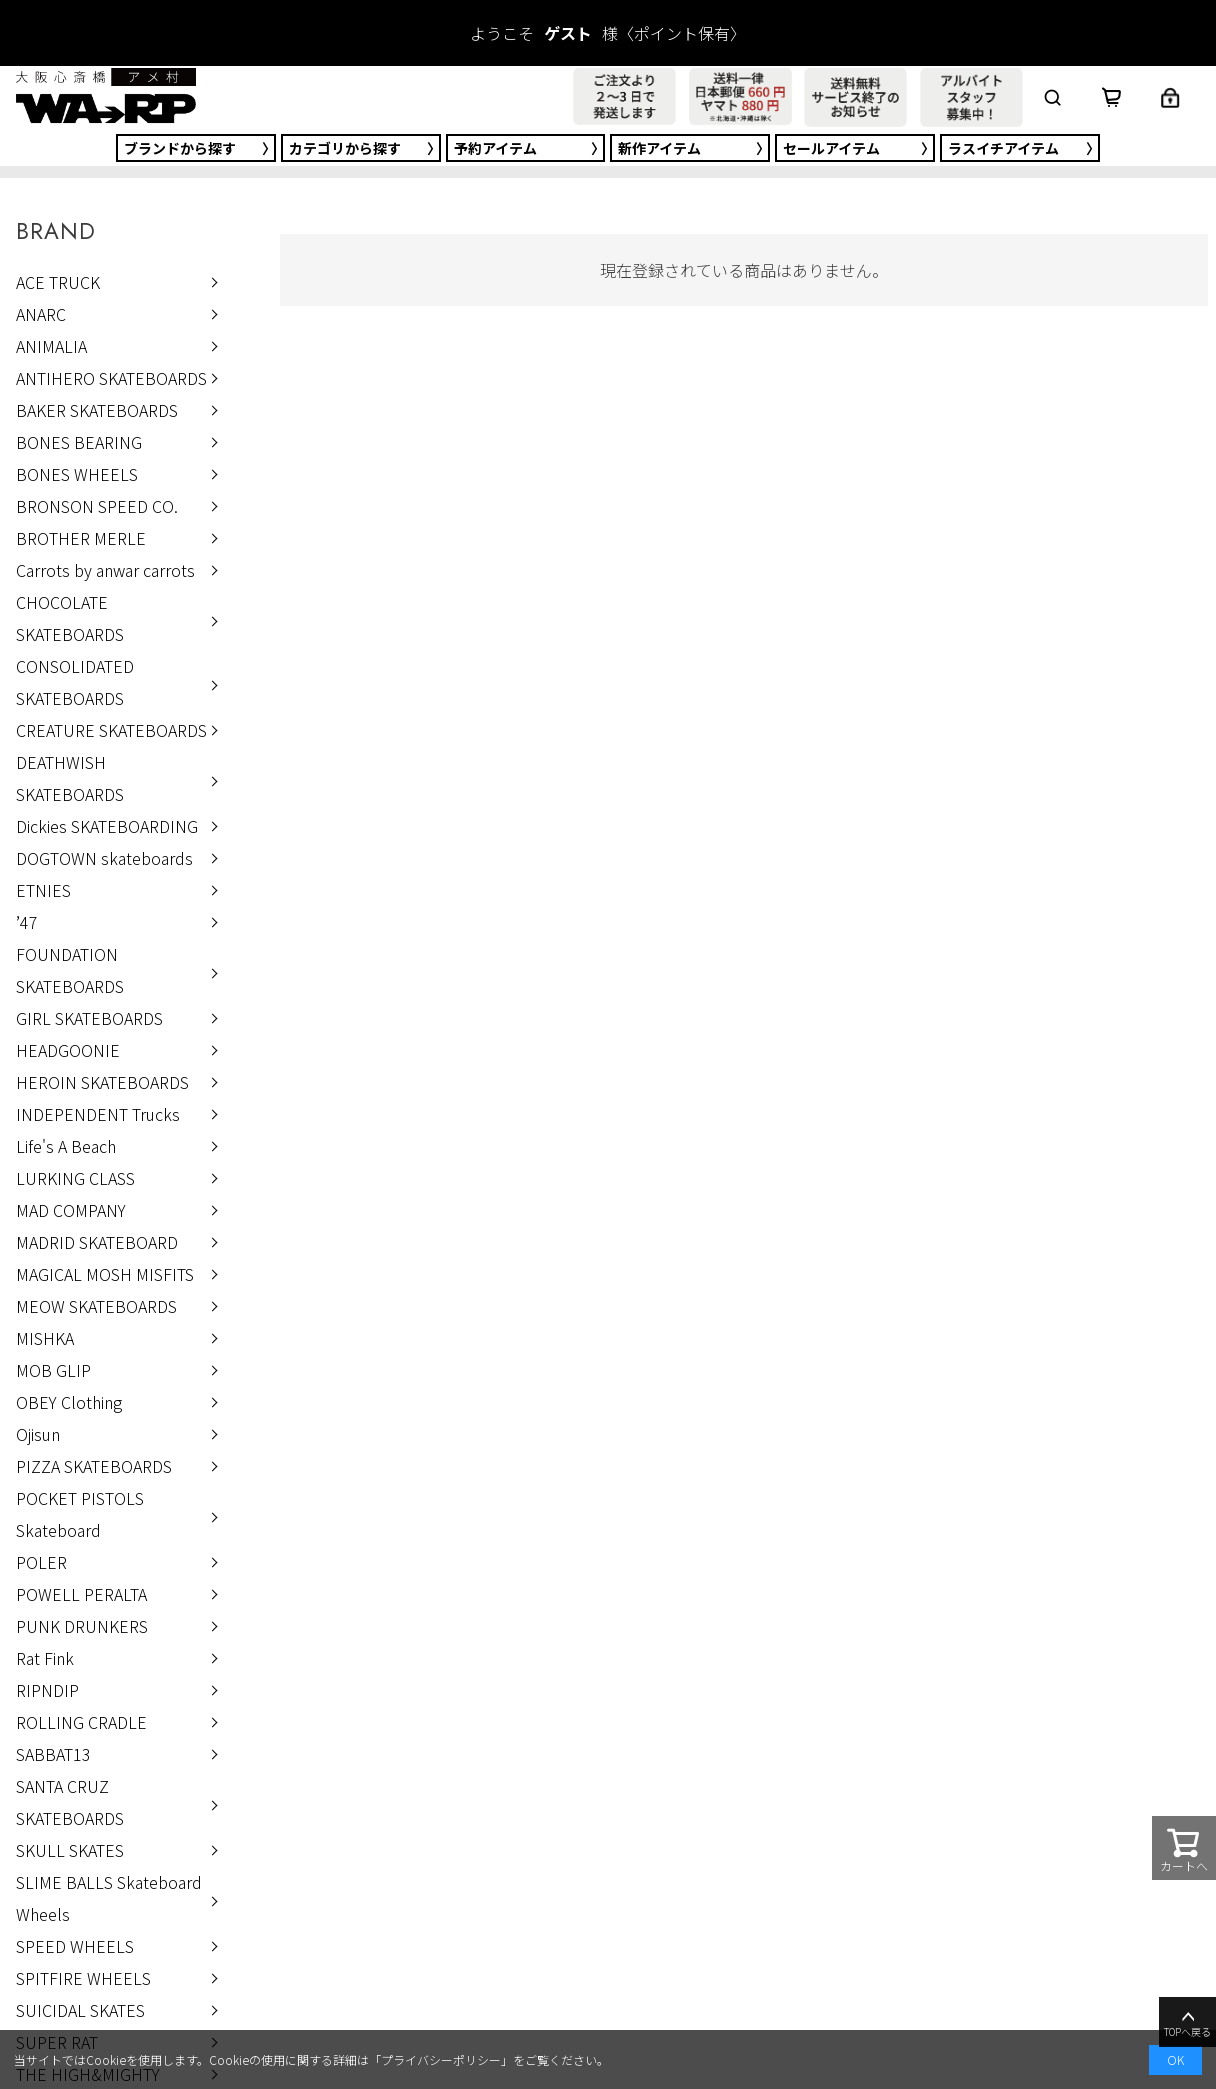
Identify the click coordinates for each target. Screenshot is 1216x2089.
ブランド (180, 148)
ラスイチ (1003, 148)
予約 (495, 148)
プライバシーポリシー (441, 2059)
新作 (659, 148)
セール (831, 148)
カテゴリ (345, 148)
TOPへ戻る (1187, 2023)
